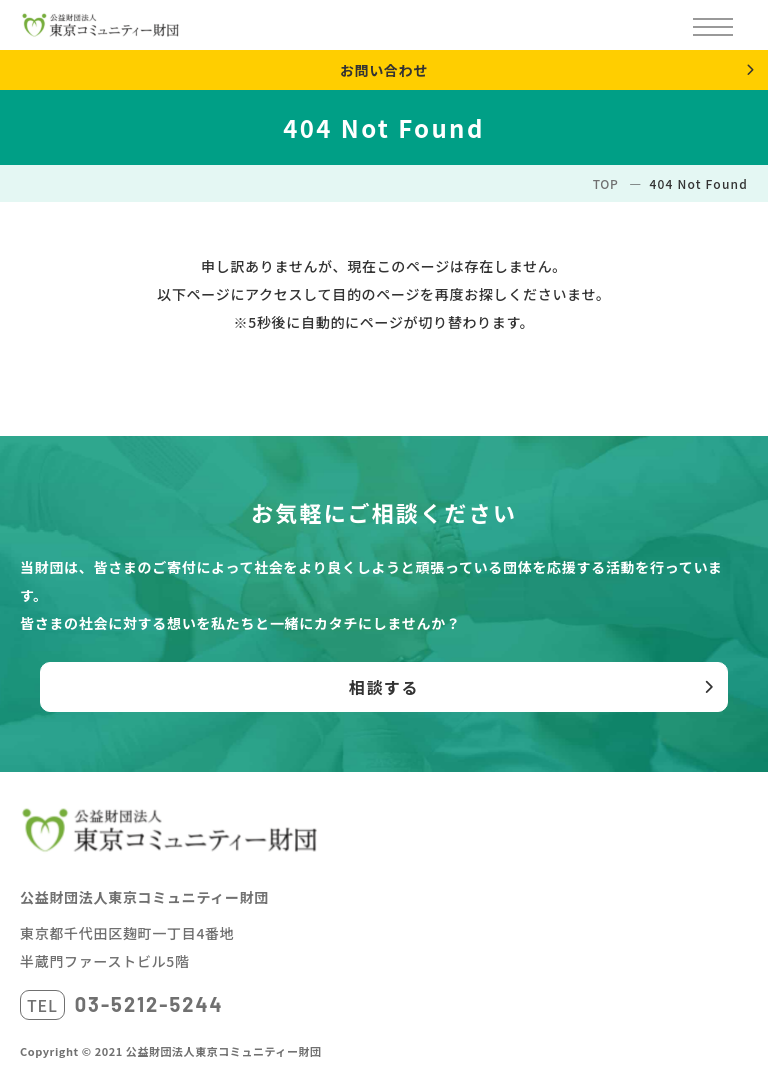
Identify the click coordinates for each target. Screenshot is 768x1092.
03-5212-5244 (149, 1004)
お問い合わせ (384, 70)
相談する (384, 687)
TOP (606, 183)
